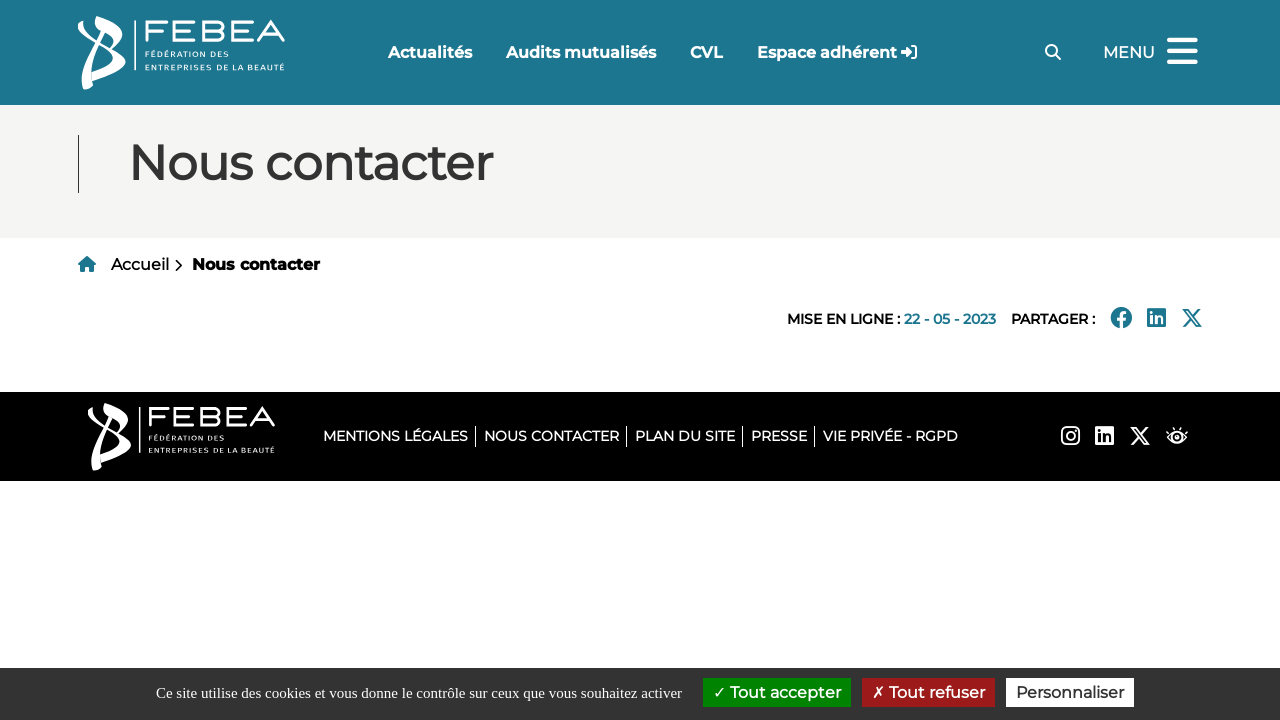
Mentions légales (395, 436)
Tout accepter (777, 692)
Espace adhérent (827, 52)
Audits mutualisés (581, 52)
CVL (706, 52)
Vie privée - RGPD (890, 436)
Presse (779, 436)
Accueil (140, 264)
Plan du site (685, 436)
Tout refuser (928, 692)
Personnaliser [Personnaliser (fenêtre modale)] (1070, 692)
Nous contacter (551, 436)
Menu (1153, 52)
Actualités (430, 52)
